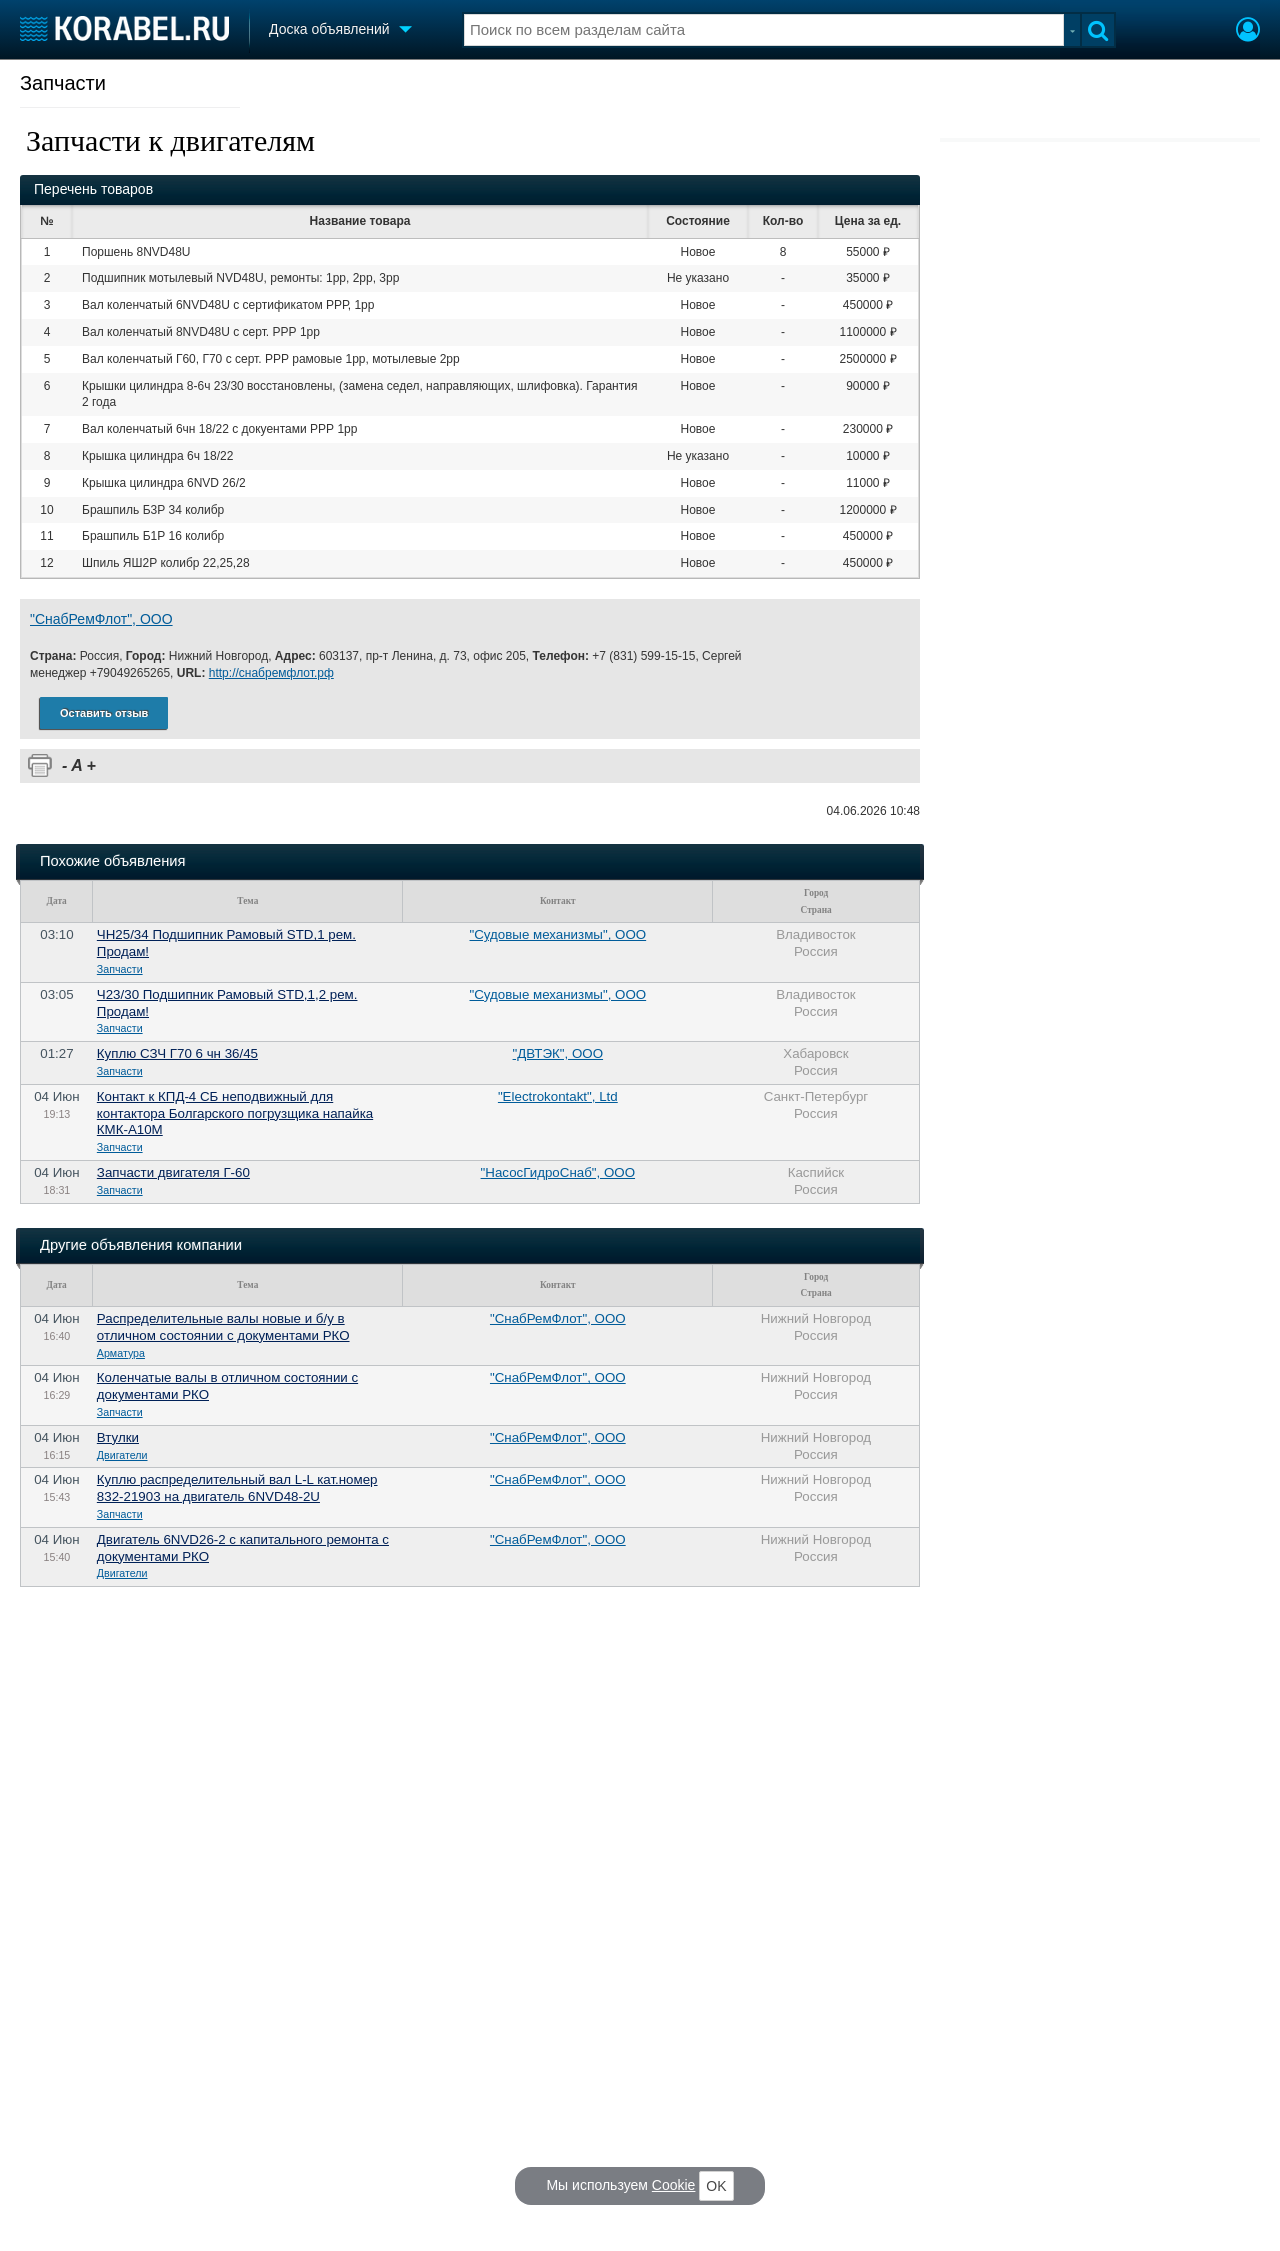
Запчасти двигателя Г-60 (173, 1172)
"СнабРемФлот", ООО (101, 619)
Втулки (118, 1437)
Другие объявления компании (141, 1245)
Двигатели (122, 1455)
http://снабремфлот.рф (271, 673)
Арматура (121, 1353)
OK (716, 2186)
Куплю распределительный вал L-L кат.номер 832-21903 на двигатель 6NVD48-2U (237, 1488)
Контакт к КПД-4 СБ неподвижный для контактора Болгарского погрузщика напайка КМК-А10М (235, 1113)
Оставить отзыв (104, 713)
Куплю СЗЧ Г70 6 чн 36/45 (177, 1053)
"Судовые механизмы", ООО (558, 934)
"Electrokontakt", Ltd (558, 1096)
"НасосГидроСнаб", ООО (558, 1172)
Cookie (674, 2185)
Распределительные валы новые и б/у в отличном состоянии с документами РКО (223, 1327)
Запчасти (63, 83)
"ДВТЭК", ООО (558, 1053)
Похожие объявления (112, 861)
